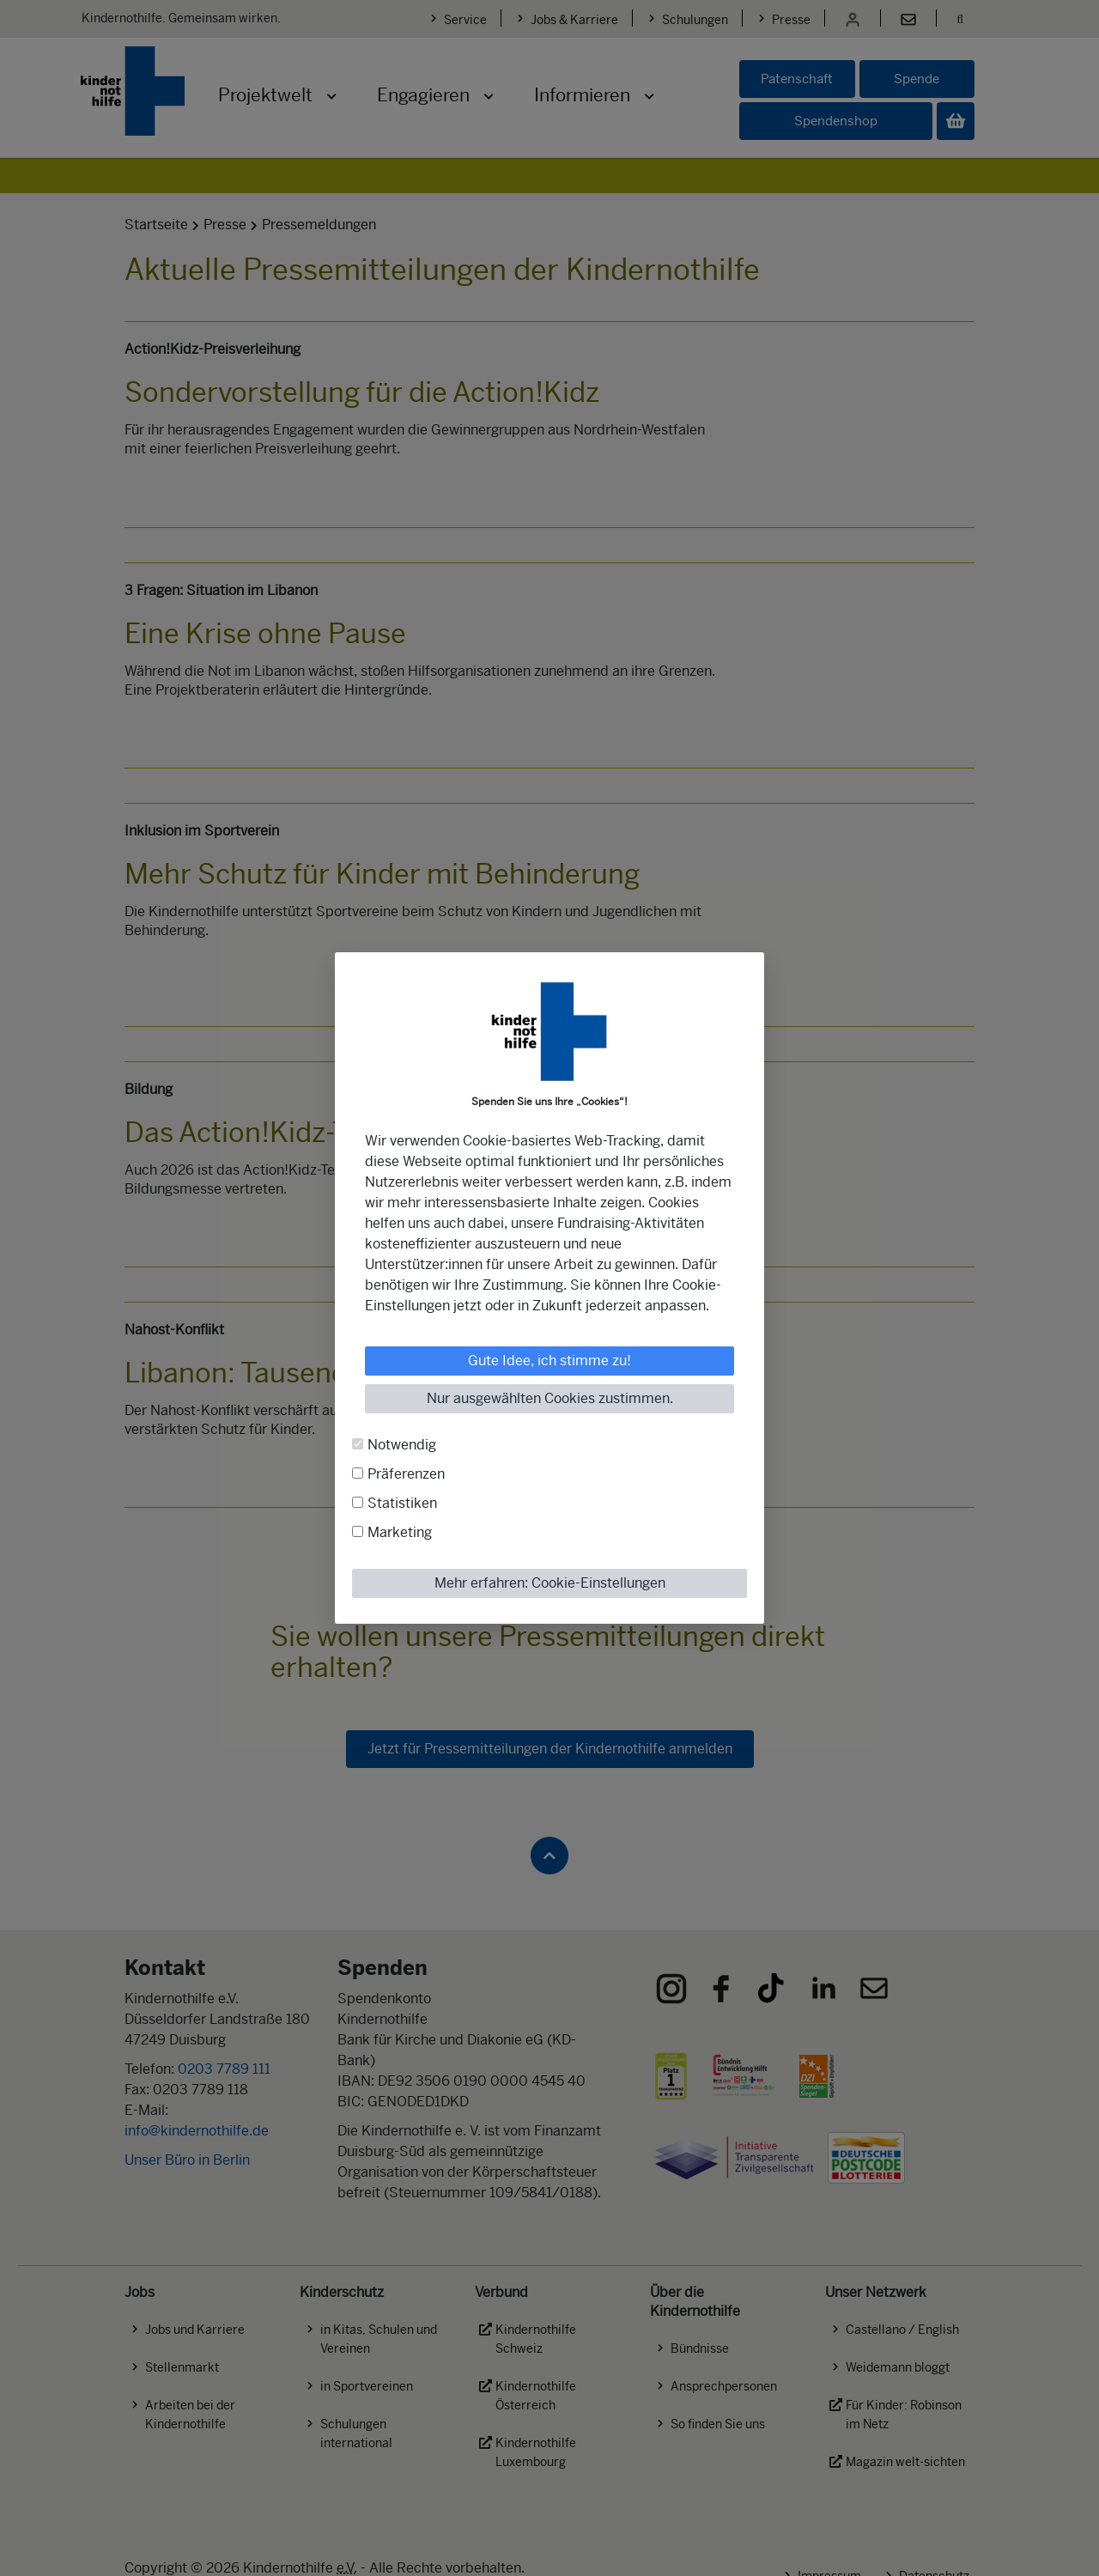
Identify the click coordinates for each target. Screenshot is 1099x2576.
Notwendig (401, 1445)
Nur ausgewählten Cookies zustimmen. (550, 1398)
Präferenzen (406, 1474)
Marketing (399, 1532)
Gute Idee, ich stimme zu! (549, 1361)
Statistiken (402, 1503)
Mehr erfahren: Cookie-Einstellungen (549, 1583)
